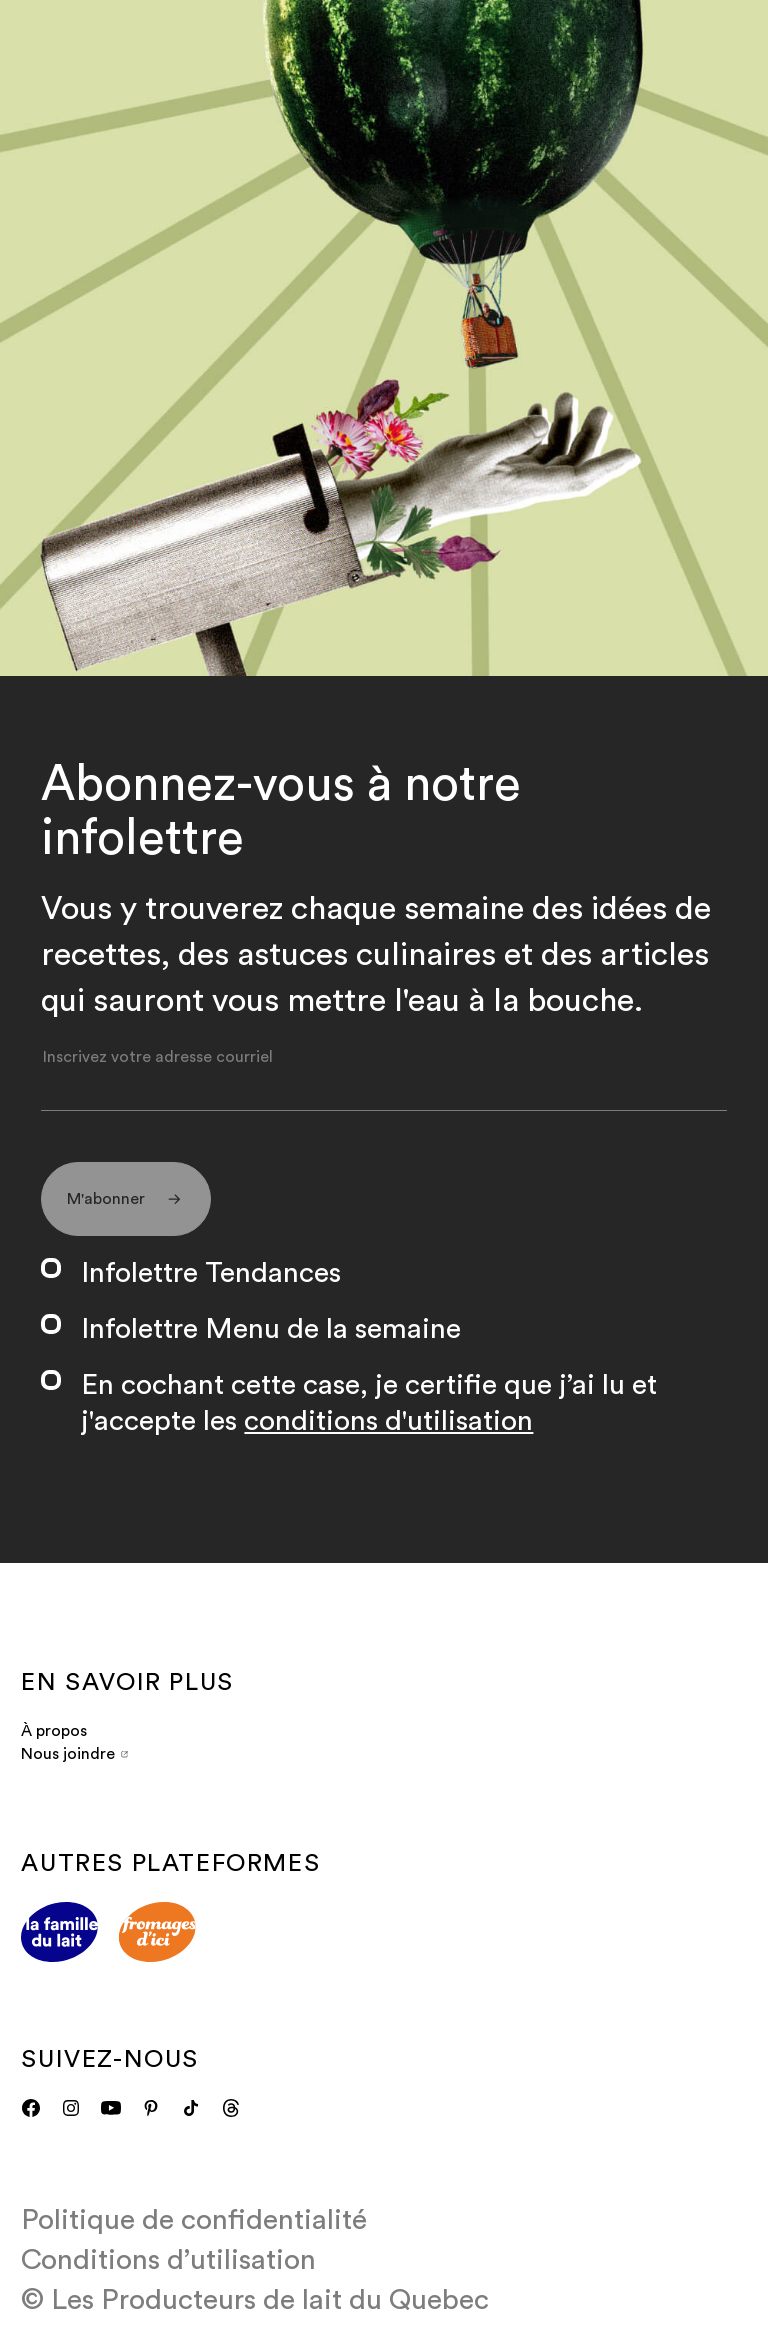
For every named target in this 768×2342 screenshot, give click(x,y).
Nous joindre (74, 1754)
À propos (54, 1731)
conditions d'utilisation (388, 1421)
